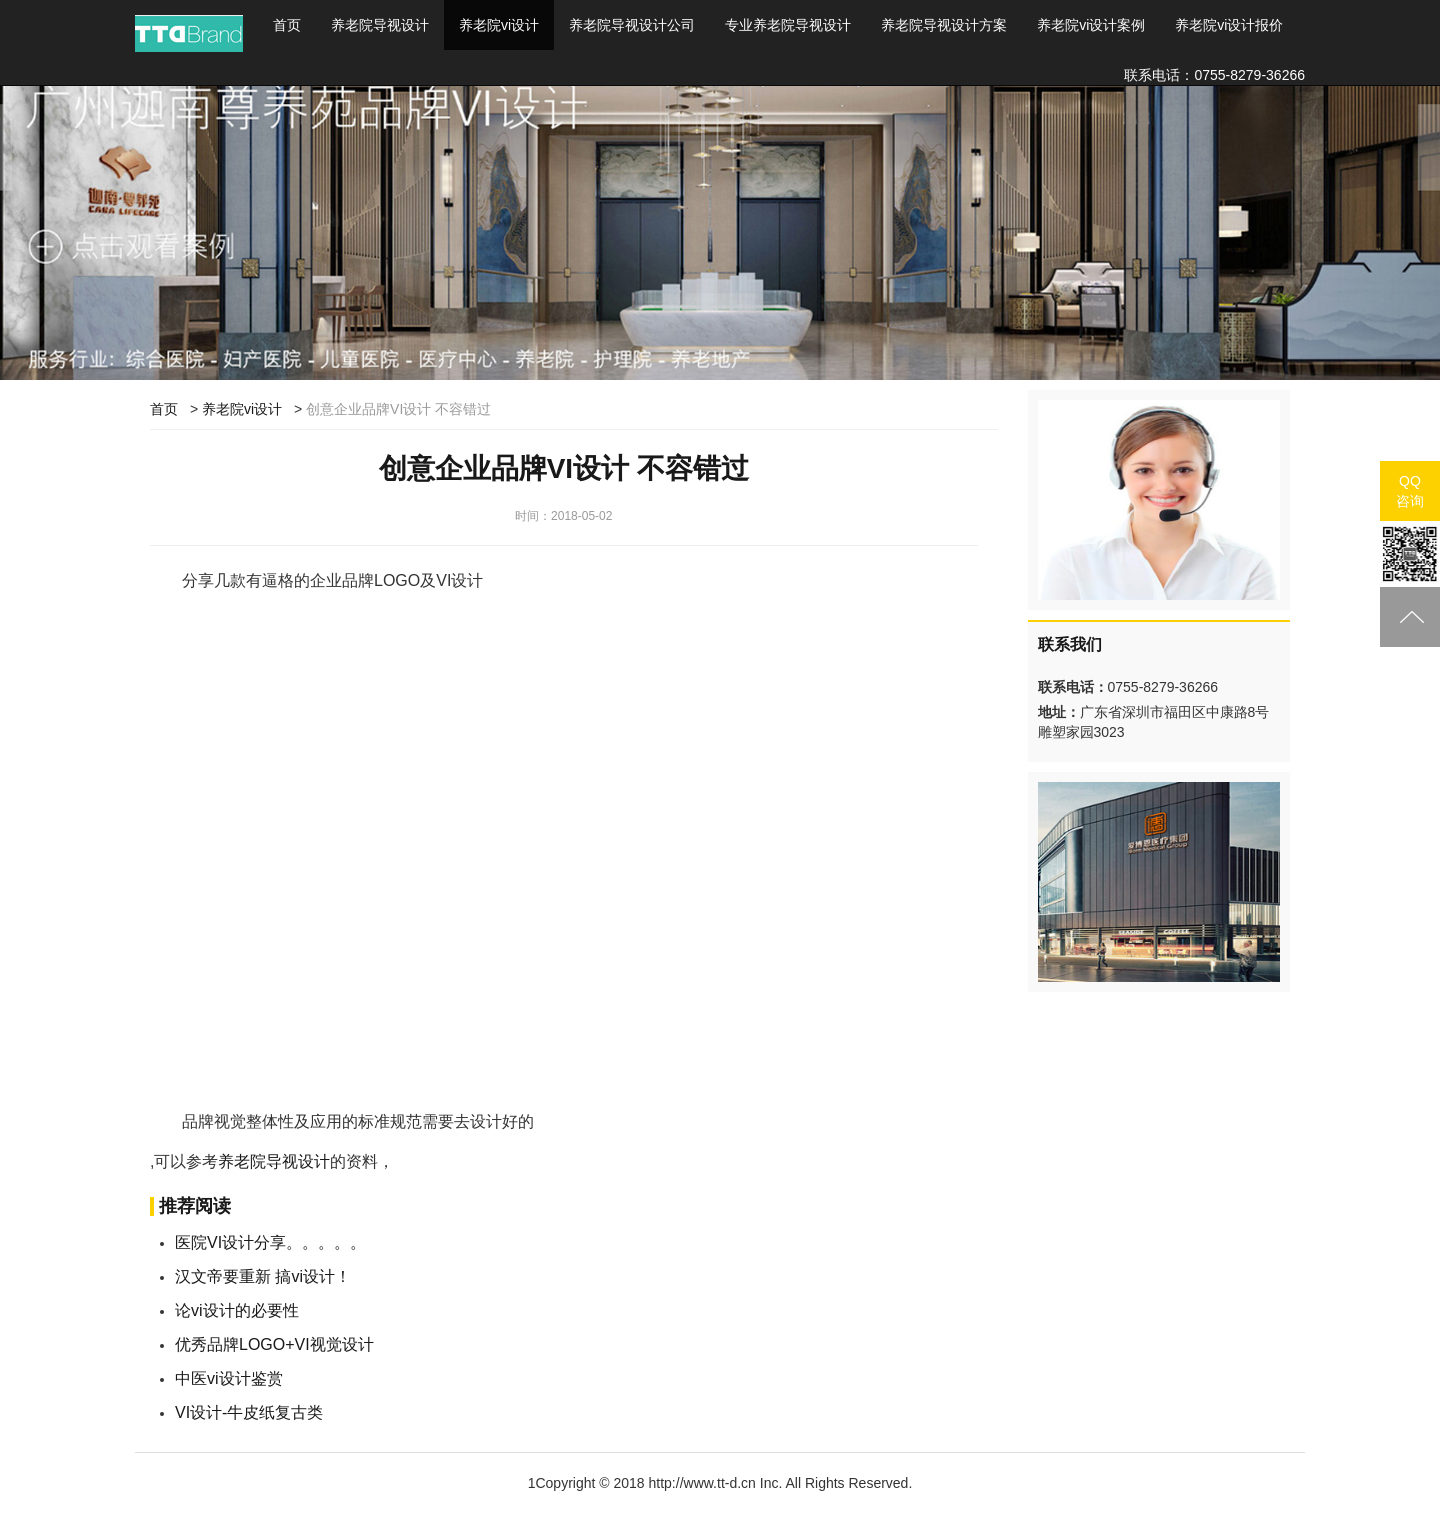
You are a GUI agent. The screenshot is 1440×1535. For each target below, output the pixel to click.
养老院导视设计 (380, 25)
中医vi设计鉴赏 (229, 1378)
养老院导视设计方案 (944, 25)
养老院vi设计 (499, 25)
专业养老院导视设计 (788, 25)
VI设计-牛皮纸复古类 (249, 1412)
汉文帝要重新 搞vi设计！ (263, 1276)
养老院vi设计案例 (1091, 25)
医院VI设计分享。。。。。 (270, 1242)
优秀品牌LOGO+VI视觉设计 (274, 1344)
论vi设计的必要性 (237, 1310)
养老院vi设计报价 (1229, 25)
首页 (294, 23)
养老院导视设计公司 (632, 25)
